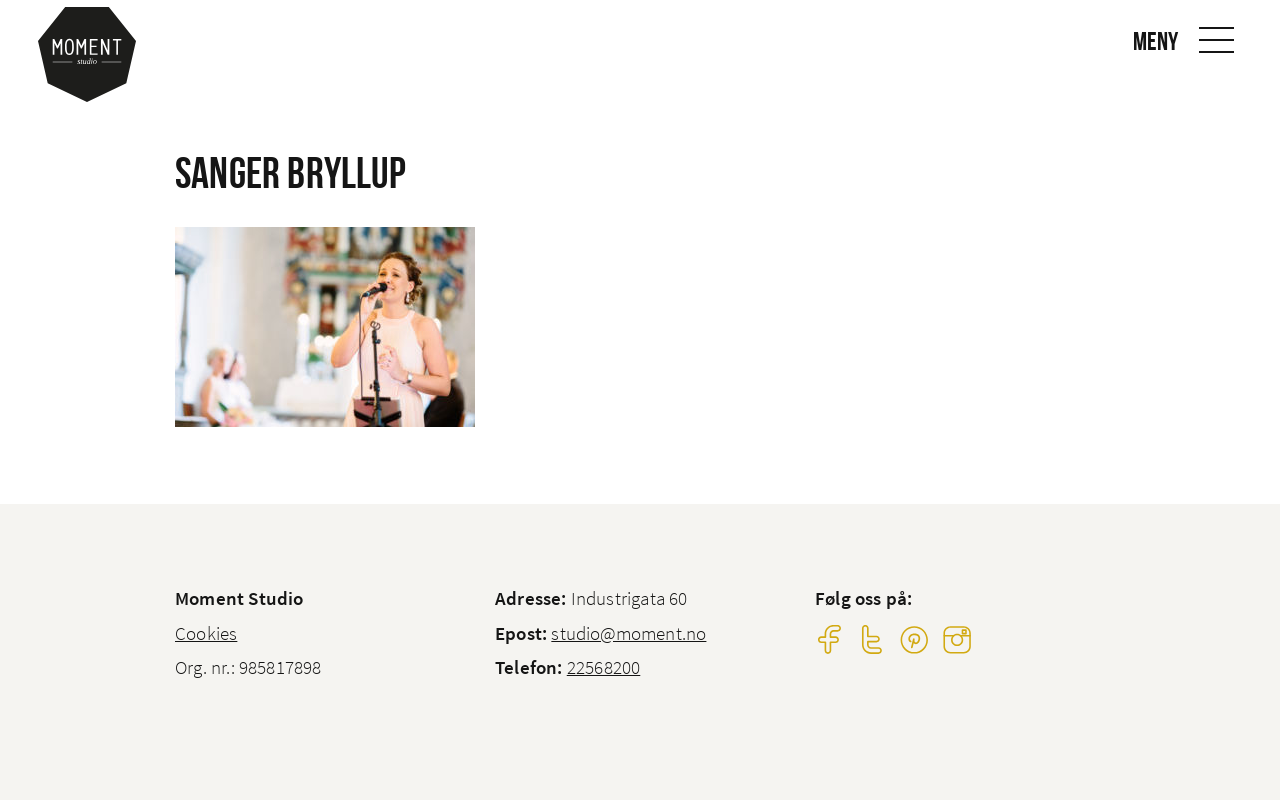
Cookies (206, 633)
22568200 (604, 667)
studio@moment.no (628, 633)
